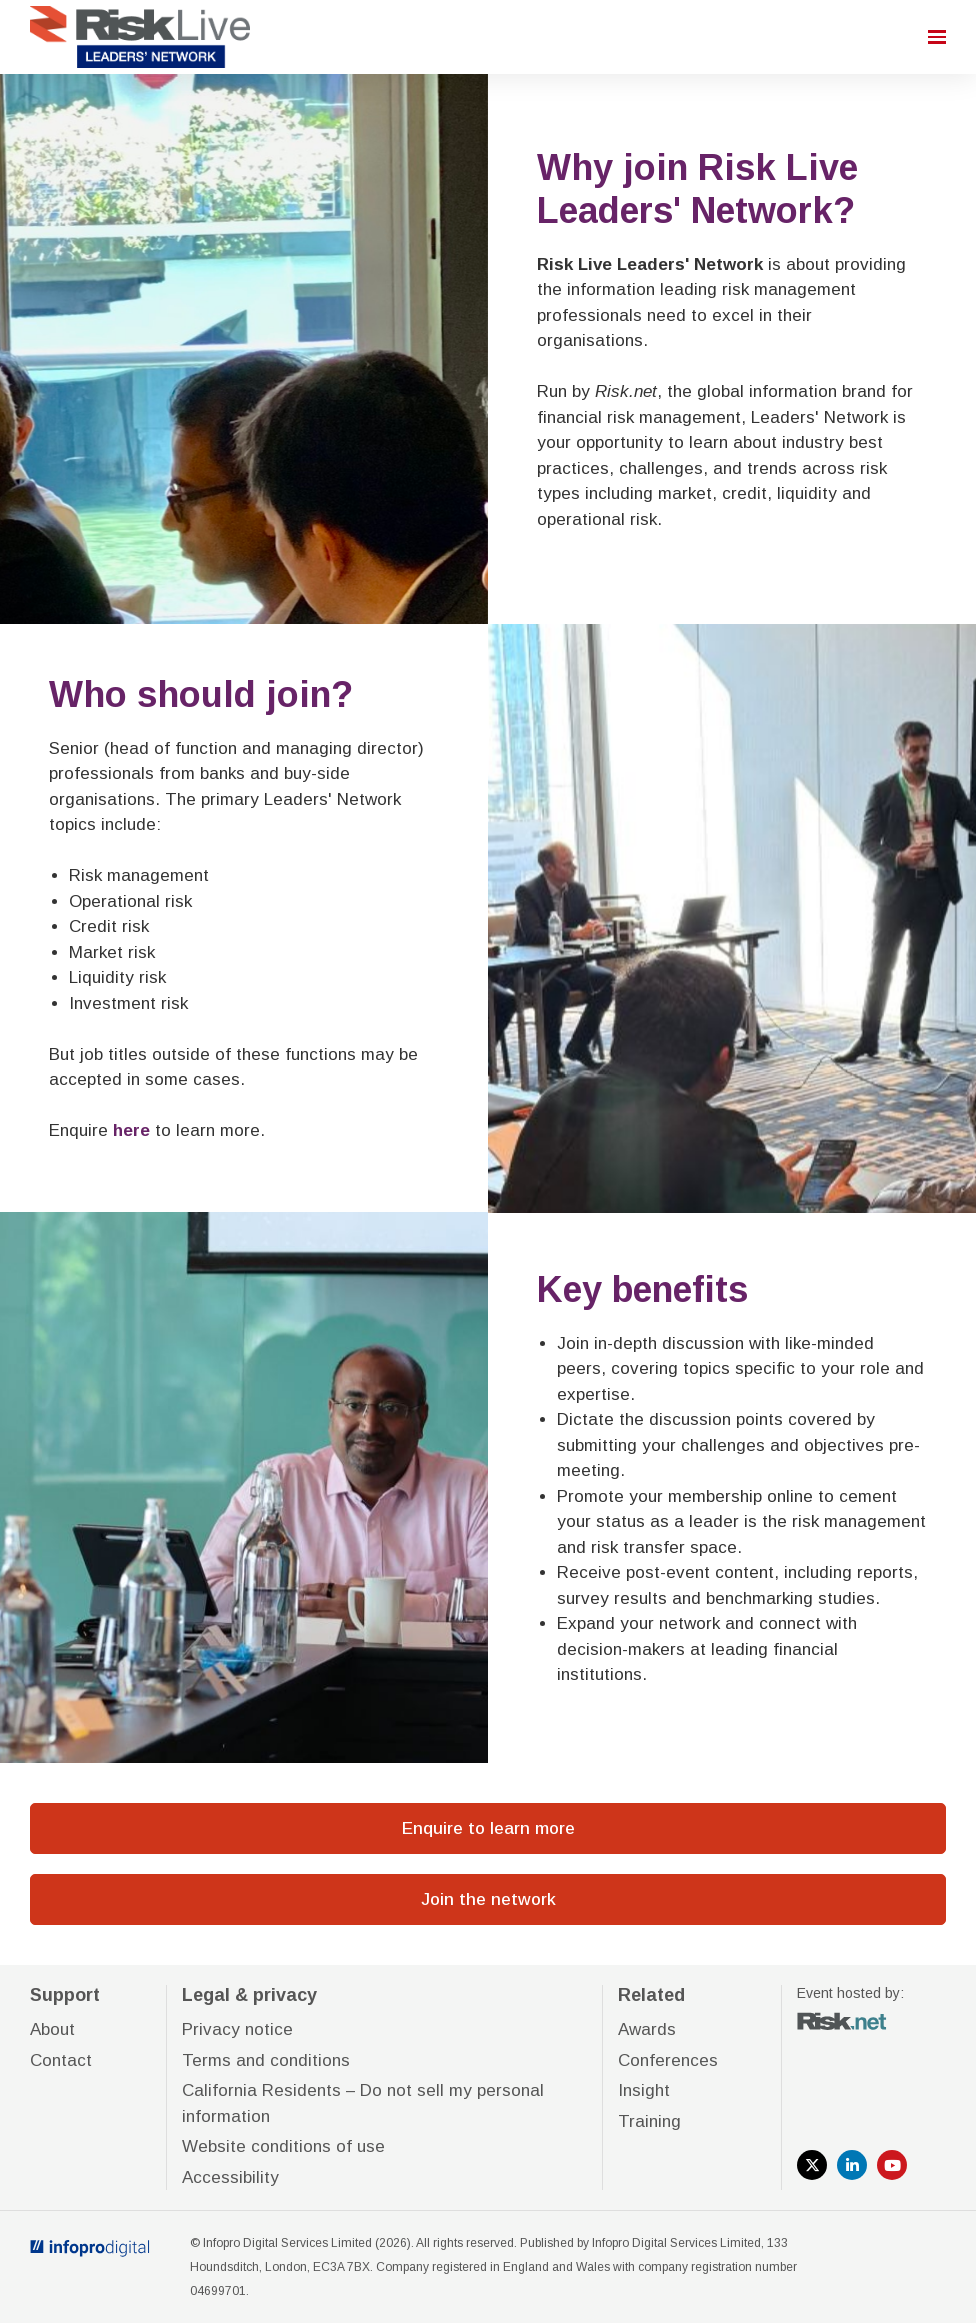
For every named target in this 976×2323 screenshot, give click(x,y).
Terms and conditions (266, 2060)
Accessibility (230, 2177)
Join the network (488, 1899)
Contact (61, 2060)
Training (649, 2121)
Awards (647, 2029)
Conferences (668, 2060)
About (52, 2029)
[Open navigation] (937, 37)
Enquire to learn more (488, 1828)
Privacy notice (237, 2029)
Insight (644, 2090)
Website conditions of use (283, 2146)
